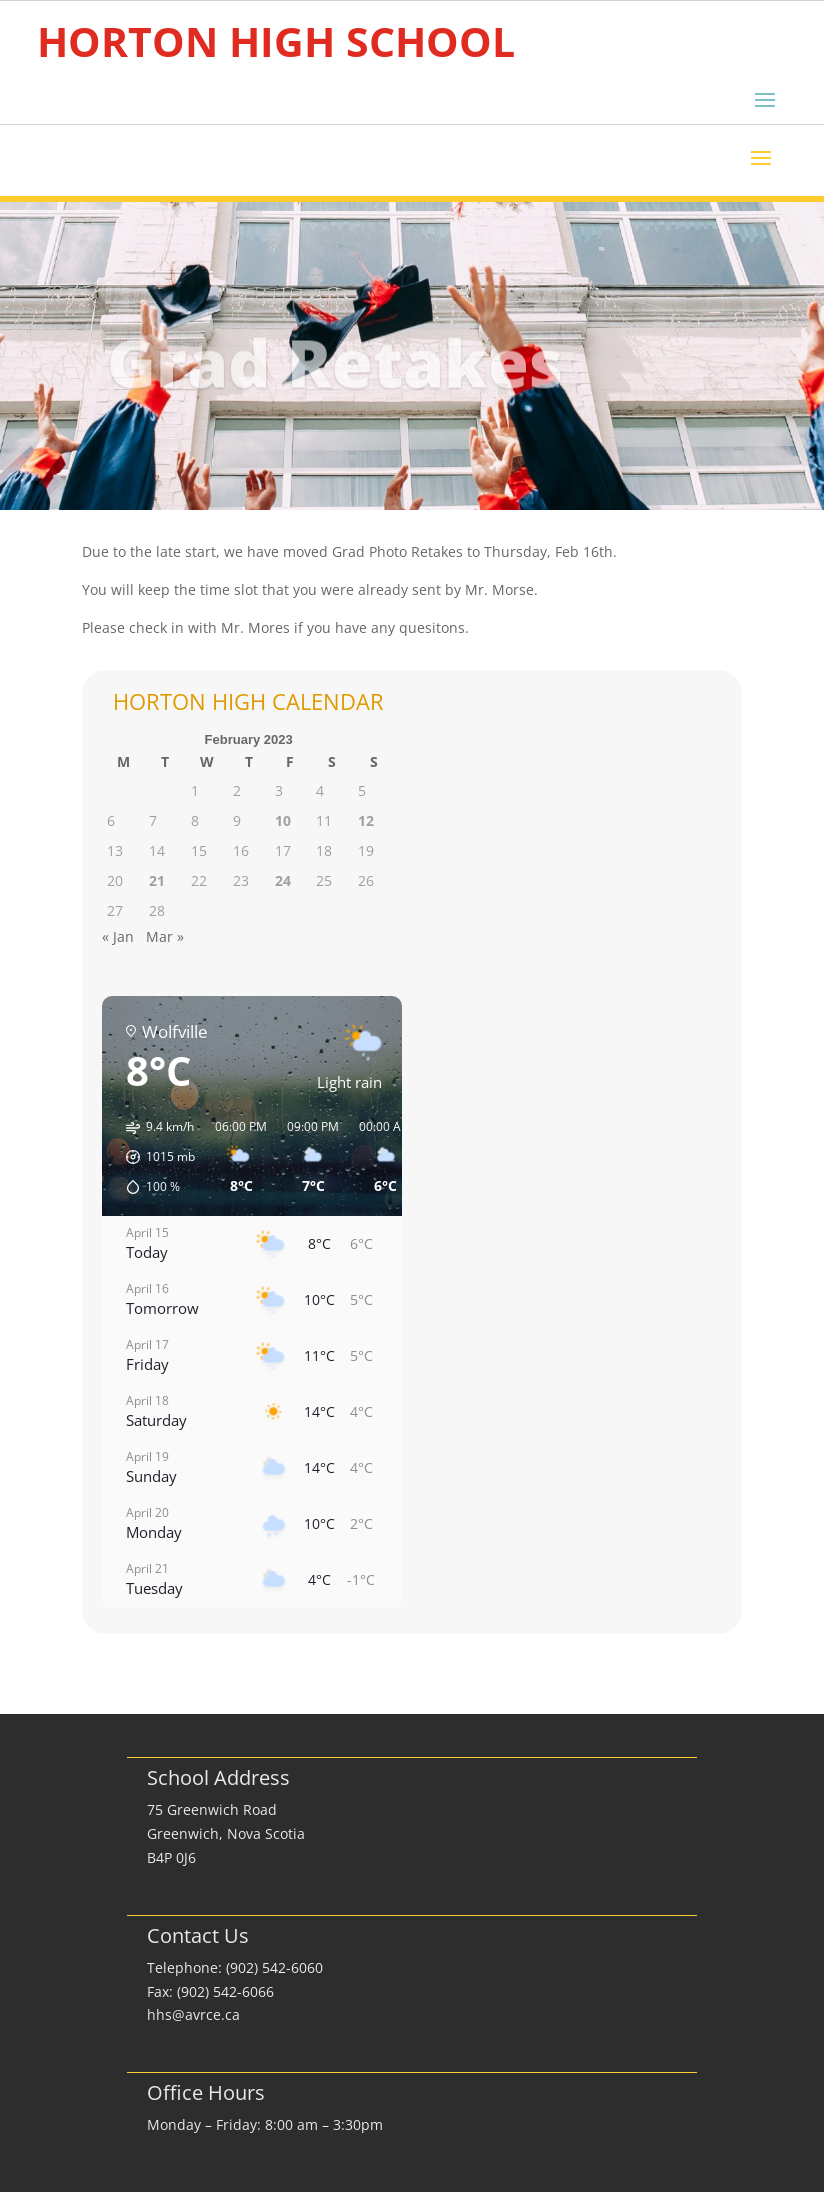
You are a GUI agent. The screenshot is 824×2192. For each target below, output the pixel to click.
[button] (153, 1157)
